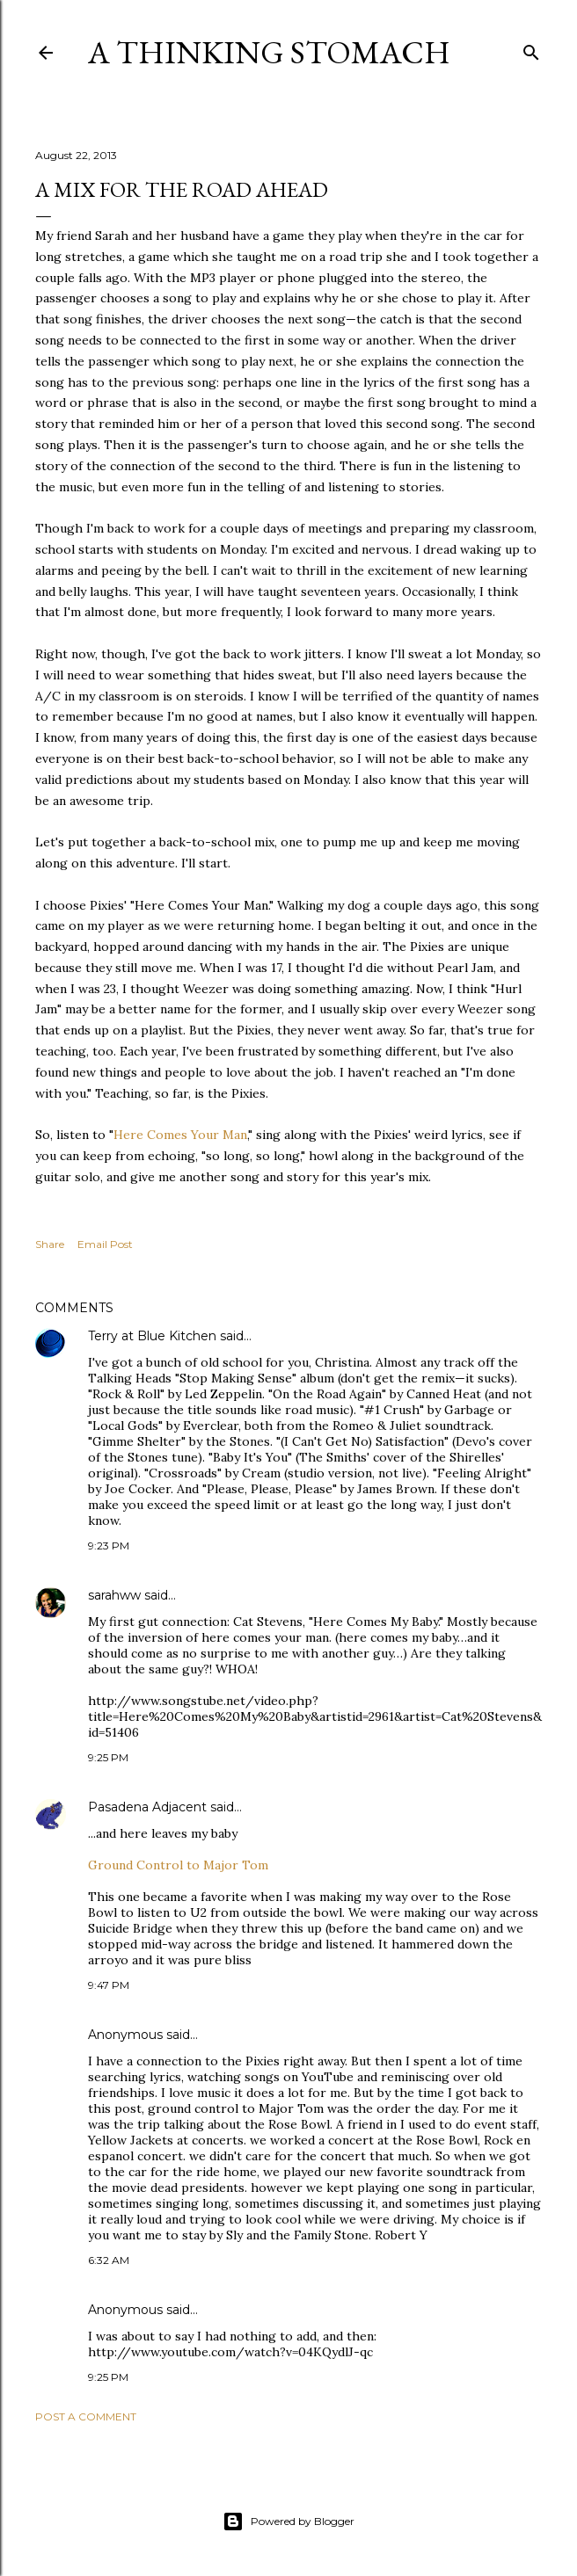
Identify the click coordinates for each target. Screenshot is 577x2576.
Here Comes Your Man (180, 1135)
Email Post (105, 1244)
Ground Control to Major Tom (178, 1865)
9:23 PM (108, 1545)
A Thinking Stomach (269, 52)
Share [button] (49, 1244)
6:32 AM (108, 2260)
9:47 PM (108, 1985)
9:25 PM (108, 1757)
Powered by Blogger (288, 2521)
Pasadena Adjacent (147, 1807)
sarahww (114, 1595)
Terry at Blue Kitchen (152, 1336)
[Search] (531, 49)
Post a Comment (85, 2416)
